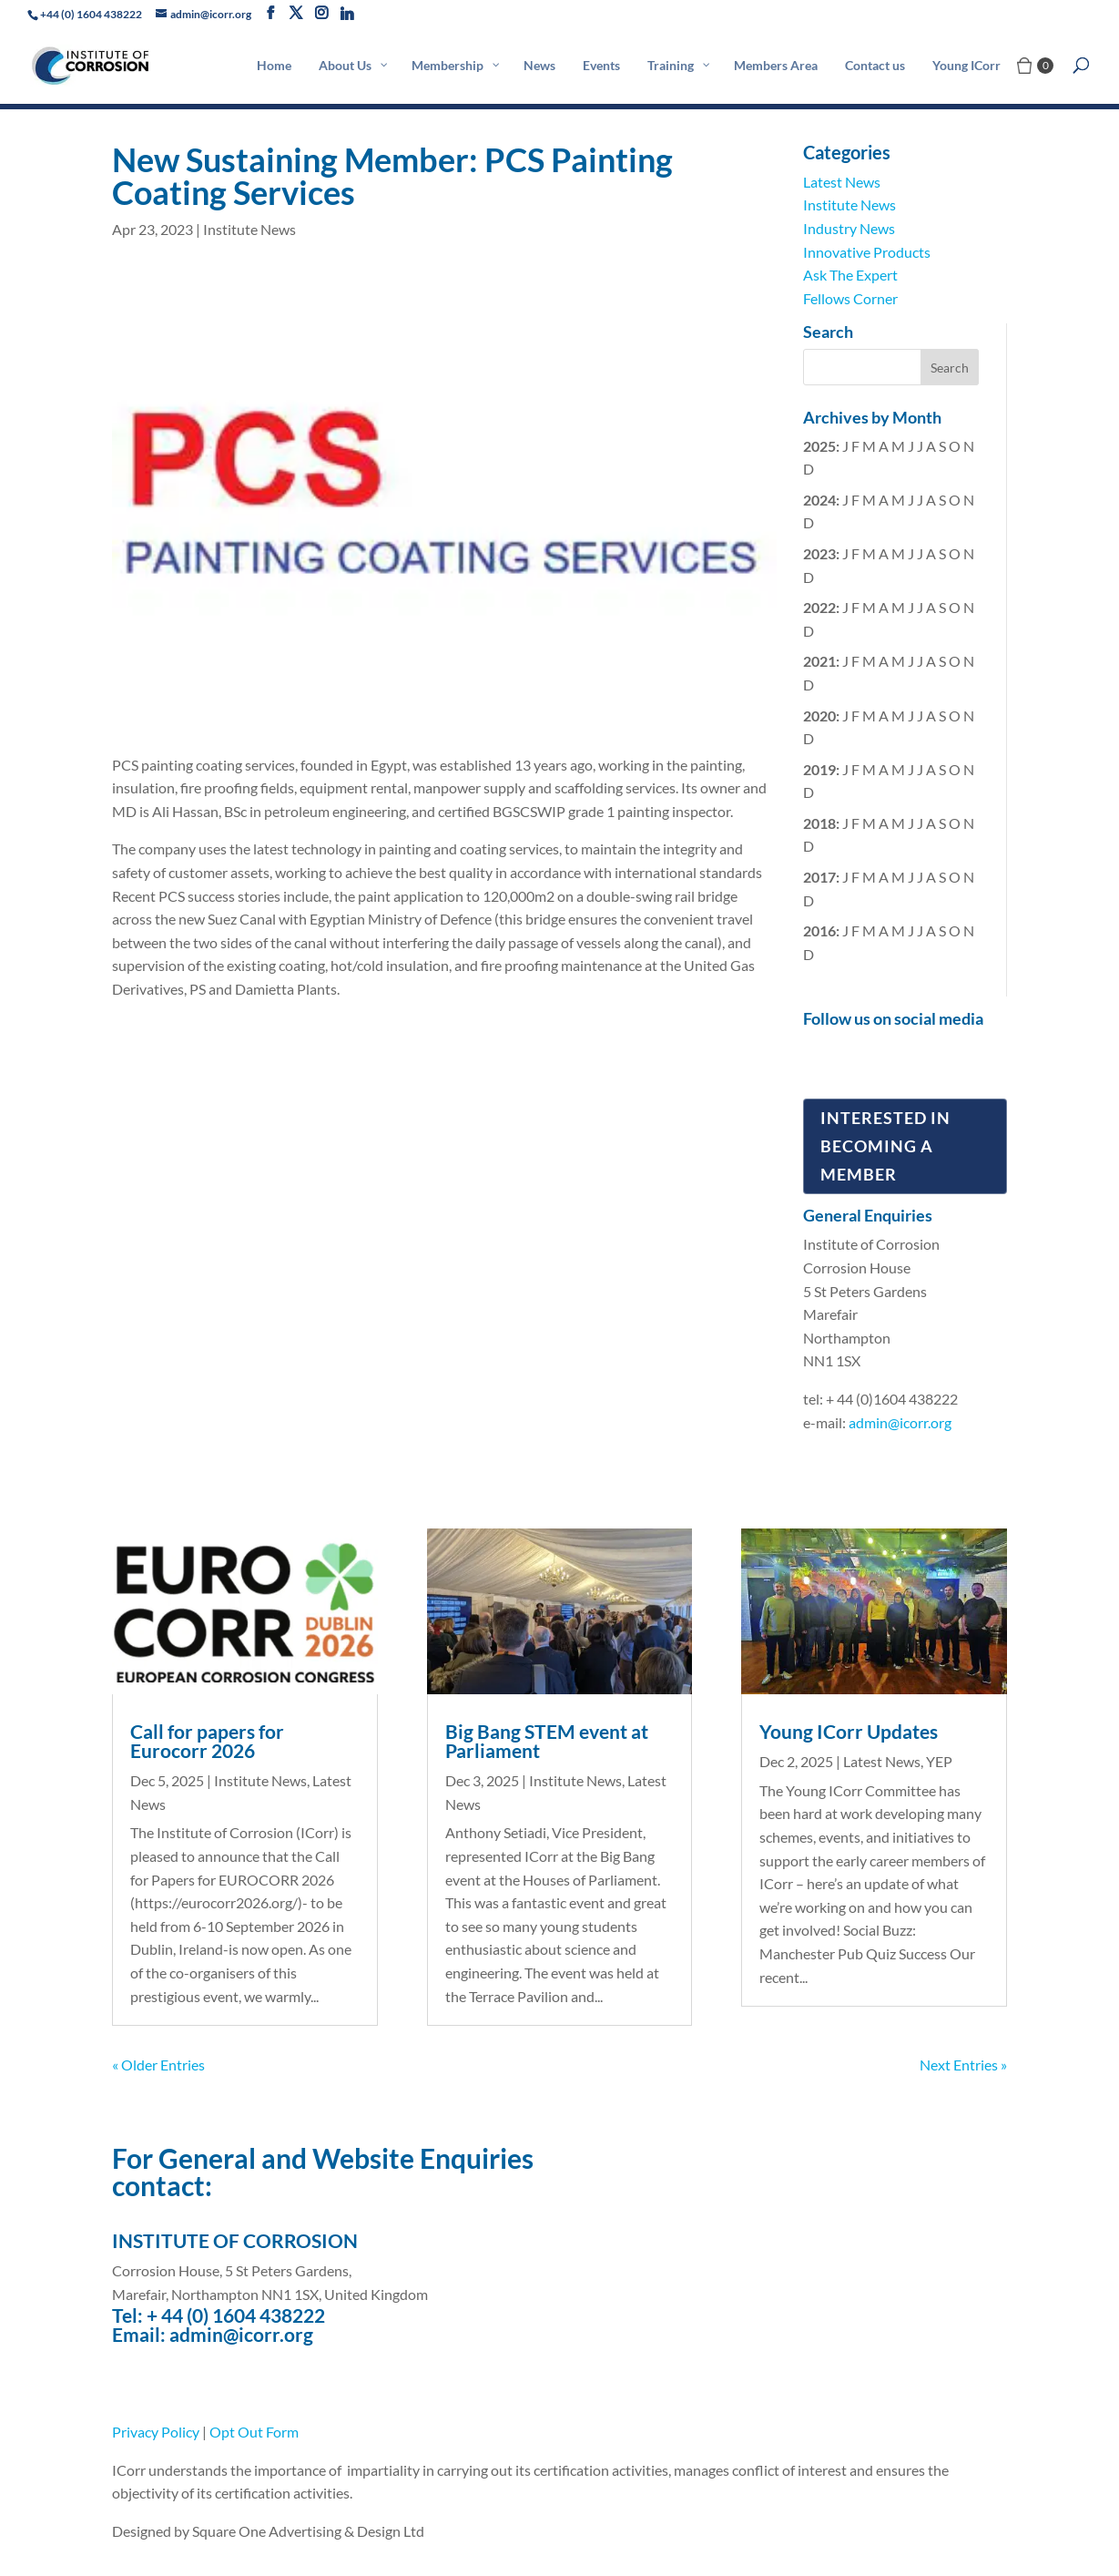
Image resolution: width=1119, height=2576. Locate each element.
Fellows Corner (850, 298)
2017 (819, 876)
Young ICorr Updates (848, 1731)
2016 (819, 930)
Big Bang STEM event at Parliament (546, 1741)
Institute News (249, 229)
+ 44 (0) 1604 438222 (236, 2315)
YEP (939, 1761)
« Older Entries (158, 2064)
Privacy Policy (155, 2431)
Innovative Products (867, 252)
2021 (819, 661)
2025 (819, 446)
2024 (819, 499)
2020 (819, 715)
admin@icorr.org (900, 1422)
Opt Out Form (254, 2431)
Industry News (849, 228)
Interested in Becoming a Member (885, 1145)
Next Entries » (963, 2064)
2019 (819, 769)
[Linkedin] (347, 13)
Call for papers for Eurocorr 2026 (207, 1741)
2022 (819, 607)
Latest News (841, 181)
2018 (819, 823)
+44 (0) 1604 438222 (91, 14)
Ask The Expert (850, 274)
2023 (819, 553)
